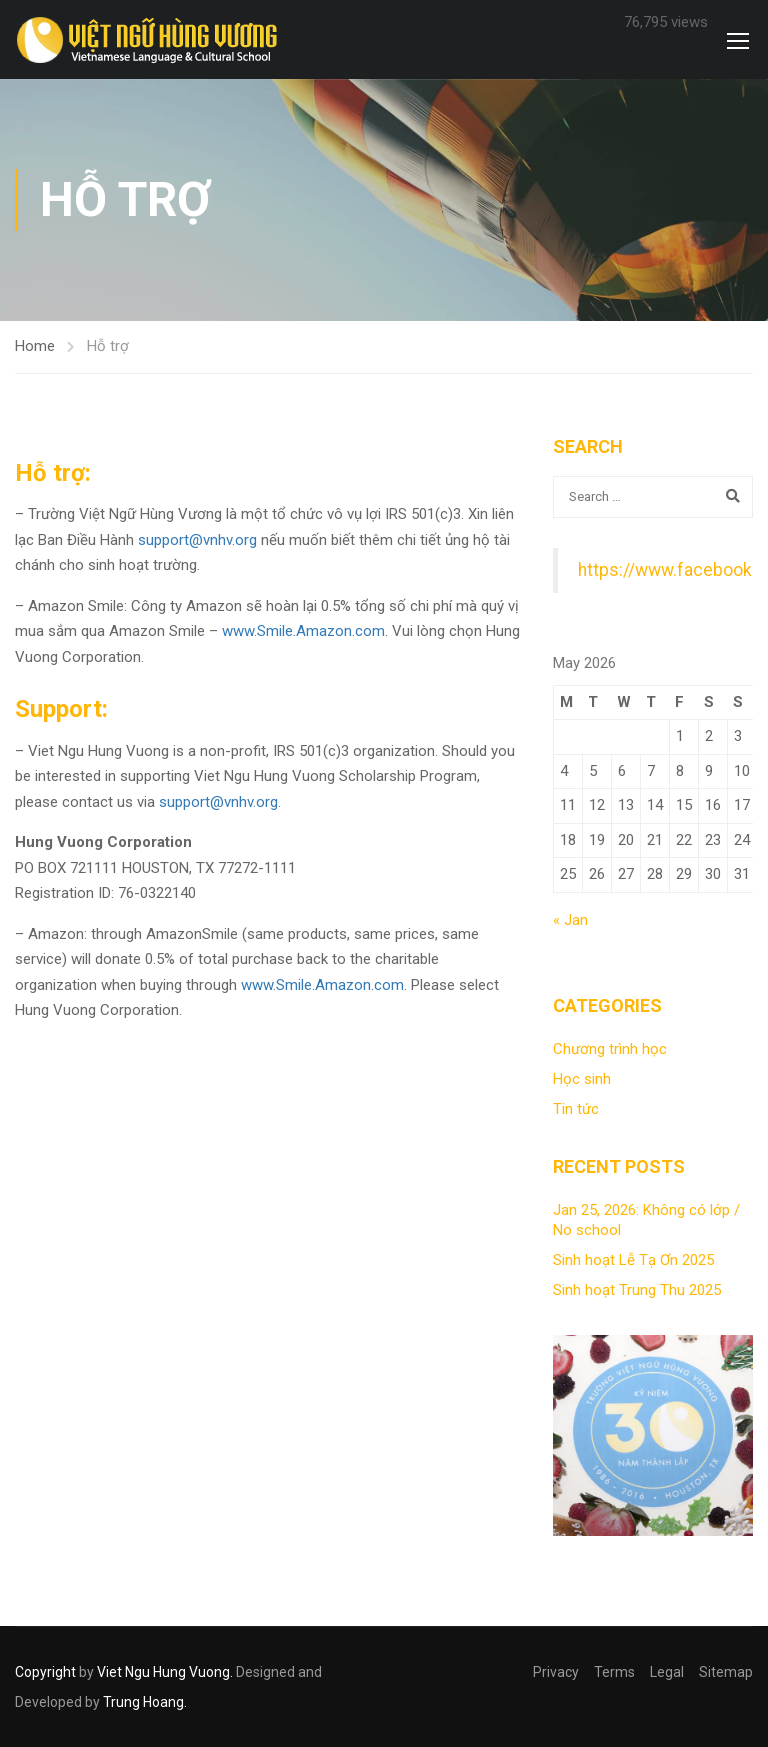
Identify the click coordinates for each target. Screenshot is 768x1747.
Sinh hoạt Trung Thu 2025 (637, 1290)
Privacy (556, 1672)
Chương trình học (610, 1049)
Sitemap (726, 1672)
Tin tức (576, 1109)
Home (35, 346)
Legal (667, 1672)
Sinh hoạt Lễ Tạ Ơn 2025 (633, 1260)
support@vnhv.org (197, 540)
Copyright (45, 1672)
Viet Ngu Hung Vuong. (165, 1672)
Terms (614, 1672)
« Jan (570, 920)
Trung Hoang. (145, 1702)
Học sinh (582, 1079)
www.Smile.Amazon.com (303, 631)
